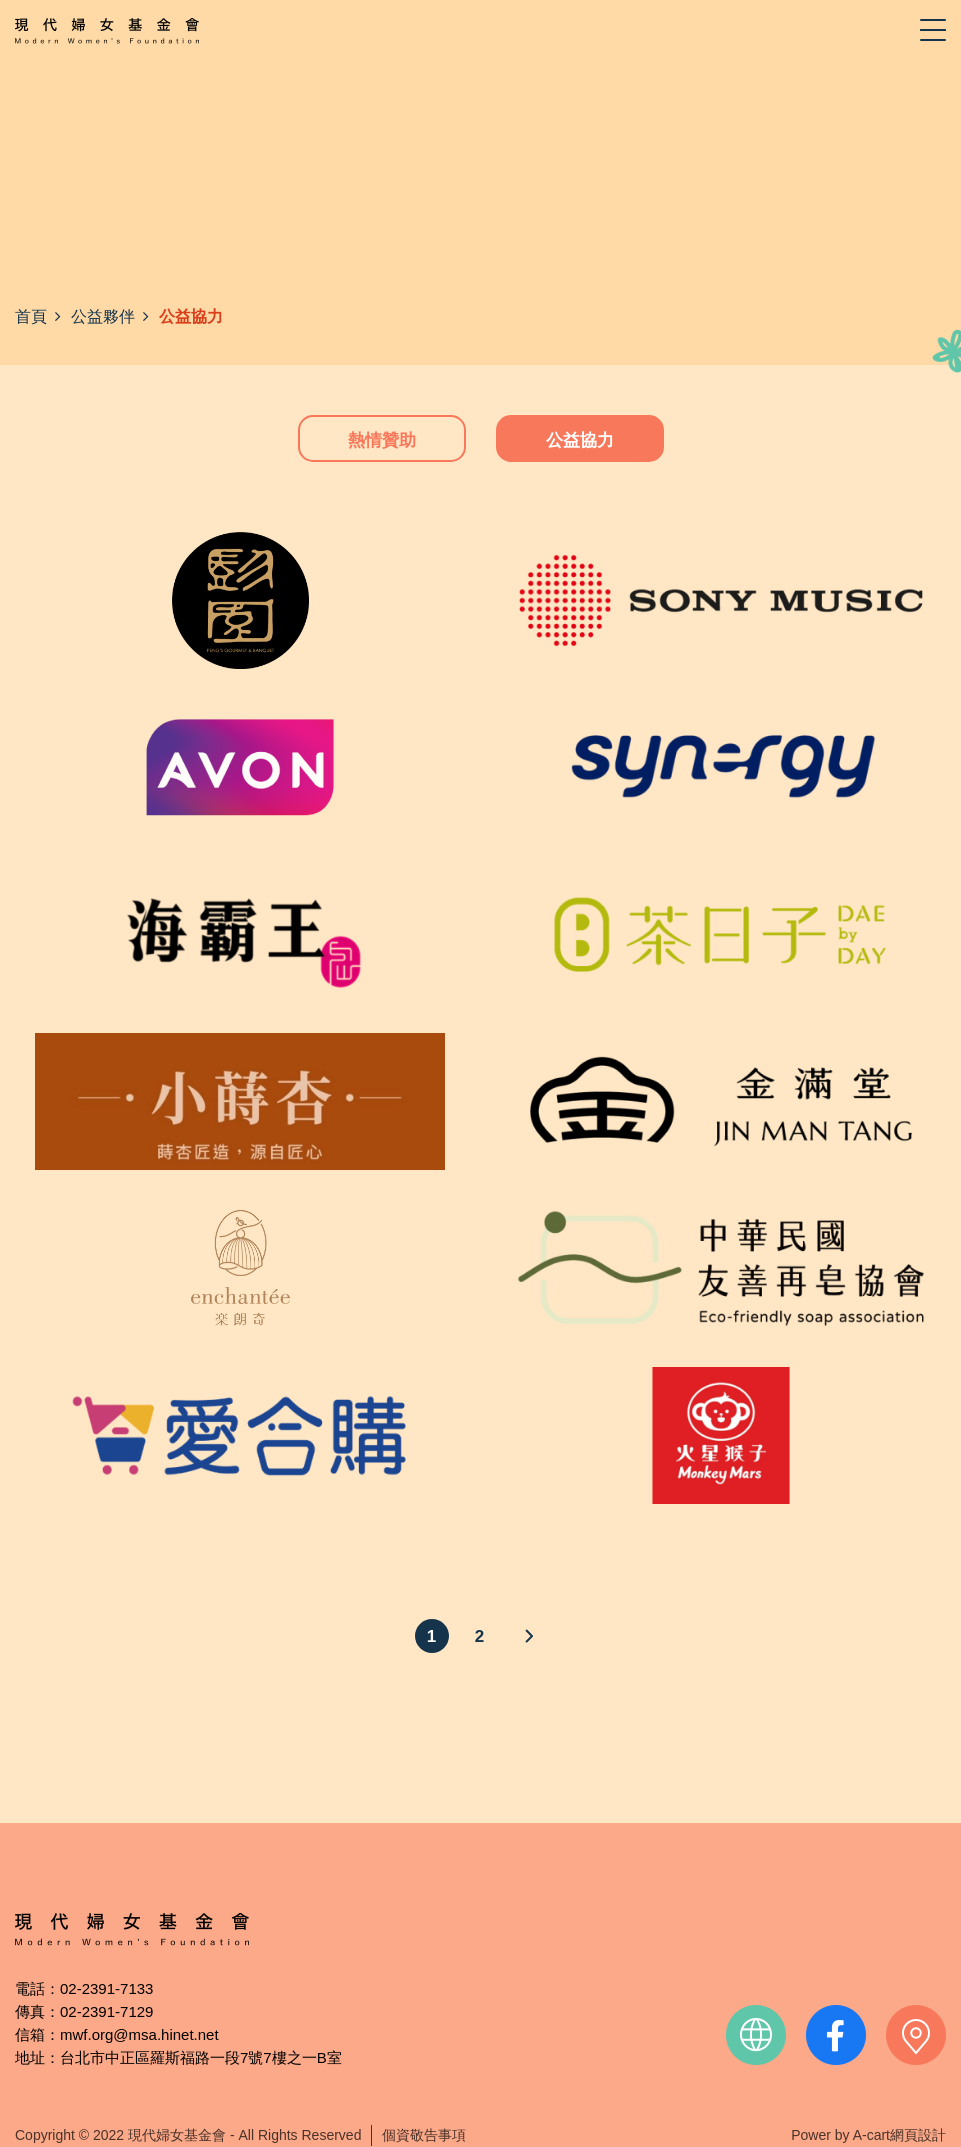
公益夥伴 (103, 316)
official (756, 2035)
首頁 (31, 316)
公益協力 (580, 440)
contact (916, 2035)
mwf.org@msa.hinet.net (139, 2034)
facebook (836, 2035)
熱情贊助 (382, 440)
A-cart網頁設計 (899, 2135)
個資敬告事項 (424, 2135)
